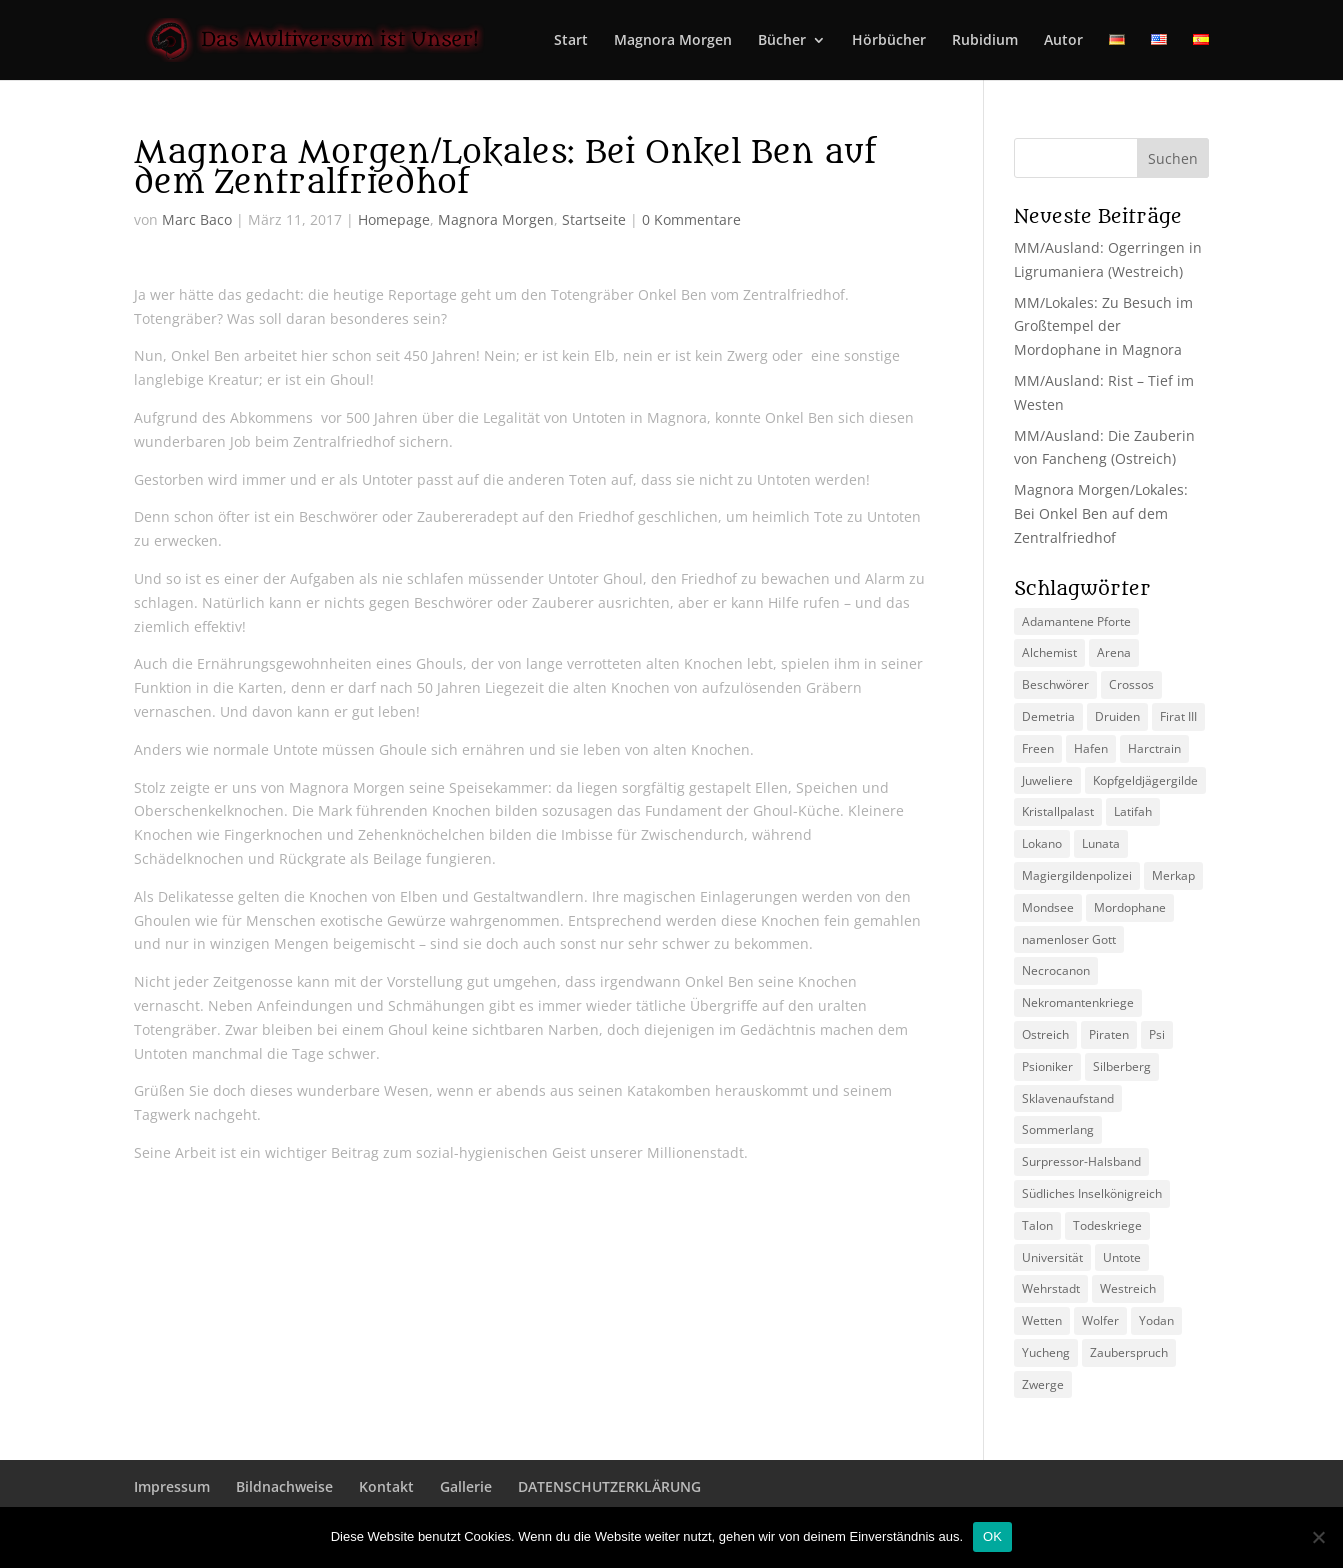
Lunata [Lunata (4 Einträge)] (1101, 843)
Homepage (394, 219)
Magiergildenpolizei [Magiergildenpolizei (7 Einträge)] (1077, 875)
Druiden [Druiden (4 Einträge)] (1117, 716)
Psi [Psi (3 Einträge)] (1157, 1034)
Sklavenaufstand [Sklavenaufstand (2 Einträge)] (1068, 1098)
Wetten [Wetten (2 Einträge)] (1042, 1320)
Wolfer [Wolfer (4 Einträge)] (1100, 1320)
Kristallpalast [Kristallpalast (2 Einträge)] (1058, 811)
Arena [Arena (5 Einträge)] (1114, 652)
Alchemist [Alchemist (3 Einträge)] (1049, 652)
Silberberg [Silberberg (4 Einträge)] (1122, 1066)
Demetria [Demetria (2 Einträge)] (1048, 716)
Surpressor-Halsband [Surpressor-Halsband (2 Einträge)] (1081, 1161)
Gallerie (466, 1486)
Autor (1063, 41)
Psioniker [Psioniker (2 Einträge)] (1047, 1066)
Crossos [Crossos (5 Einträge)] (1131, 684)
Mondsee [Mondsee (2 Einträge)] (1048, 907)
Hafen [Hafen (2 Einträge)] (1091, 748)
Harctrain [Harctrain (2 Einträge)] (1154, 748)
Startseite (594, 219)
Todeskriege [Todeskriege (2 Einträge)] (1107, 1225)
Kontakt (386, 1486)
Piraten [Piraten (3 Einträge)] (1109, 1034)
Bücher (782, 41)
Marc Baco (197, 219)
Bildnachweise (284, 1486)
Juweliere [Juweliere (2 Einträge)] (1047, 780)
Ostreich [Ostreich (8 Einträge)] (1045, 1034)
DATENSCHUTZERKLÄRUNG (609, 1486)
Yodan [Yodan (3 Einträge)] (1156, 1320)
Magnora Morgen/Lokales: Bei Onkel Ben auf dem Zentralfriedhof (1101, 513)
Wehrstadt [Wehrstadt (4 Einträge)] (1051, 1288)
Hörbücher (889, 41)
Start (571, 41)
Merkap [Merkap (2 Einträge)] (1173, 875)
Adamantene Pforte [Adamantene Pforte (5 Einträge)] (1076, 621)
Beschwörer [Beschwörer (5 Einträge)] (1055, 684)
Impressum (172, 1486)
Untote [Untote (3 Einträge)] (1122, 1257)
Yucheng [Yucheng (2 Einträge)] (1046, 1352)
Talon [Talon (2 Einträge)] (1037, 1225)
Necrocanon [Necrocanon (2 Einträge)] (1056, 970)
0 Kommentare (691, 219)
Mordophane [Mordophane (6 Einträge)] (1130, 907)
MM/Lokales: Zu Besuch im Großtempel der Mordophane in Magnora (1103, 326)
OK (992, 1536)
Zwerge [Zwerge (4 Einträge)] (1043, 1384)
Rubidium (985, 41)
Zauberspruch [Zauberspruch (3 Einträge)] (1129, 1352)
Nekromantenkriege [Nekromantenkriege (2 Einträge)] (1078, 1002)
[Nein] (1318, 1537)
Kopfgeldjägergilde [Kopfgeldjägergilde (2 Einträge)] (1145, 780)
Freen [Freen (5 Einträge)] (1038, 748)
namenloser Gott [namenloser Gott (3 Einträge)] (1069, 939)
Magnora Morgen (673, 41)
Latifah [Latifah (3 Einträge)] (1133, 811)
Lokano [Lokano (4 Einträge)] (1042, 843)
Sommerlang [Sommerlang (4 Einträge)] (1058, 1129)
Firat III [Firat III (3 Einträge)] (1178, 716)
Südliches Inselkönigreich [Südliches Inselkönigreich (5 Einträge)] (1092, 1193)
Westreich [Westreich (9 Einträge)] (1128, 1288)
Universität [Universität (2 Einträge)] (1052, 1257)
